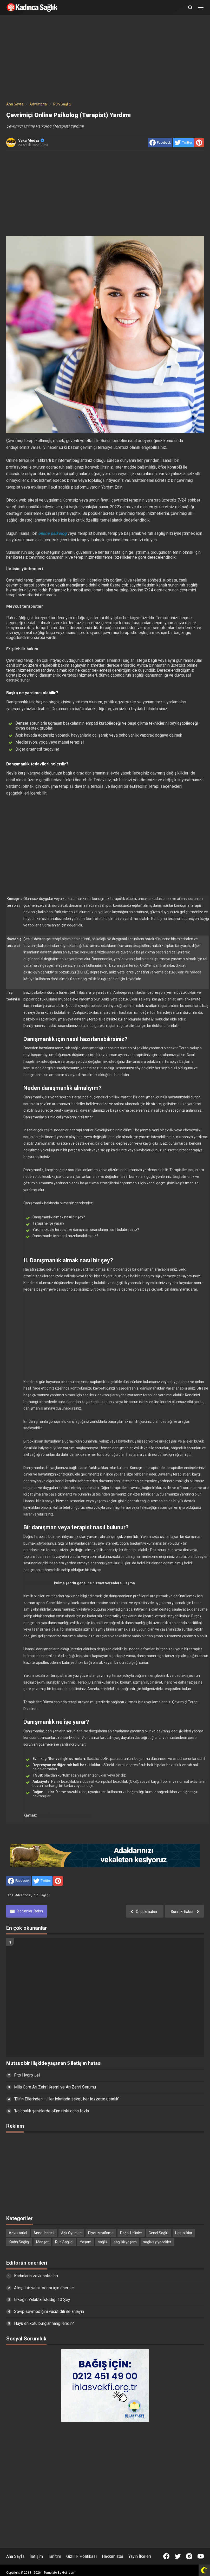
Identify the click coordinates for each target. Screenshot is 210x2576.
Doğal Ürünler (131, 2233)
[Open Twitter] (178, 2556)
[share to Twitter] (183, 142)
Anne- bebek (44, 2233)
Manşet (42, 2242)
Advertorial (23, 1895)
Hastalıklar (183, 2233)
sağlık (102, 2242)
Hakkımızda (112, 2556)
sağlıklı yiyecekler (157, 2242)
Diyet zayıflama (101, 2233)
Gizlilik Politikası (81, 2556)
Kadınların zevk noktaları (36, 2275)
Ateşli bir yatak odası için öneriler (44, 2287)
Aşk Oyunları (71, 2233)
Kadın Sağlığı (19, 2242)
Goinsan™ (69, 2572)
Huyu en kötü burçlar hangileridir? (44, 2323)
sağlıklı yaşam (125, 2242)
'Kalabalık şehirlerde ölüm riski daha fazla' (51, 2110)
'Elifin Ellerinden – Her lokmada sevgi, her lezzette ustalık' (66, 2099)
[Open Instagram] (189, 2556)
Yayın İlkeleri (139, 2556)
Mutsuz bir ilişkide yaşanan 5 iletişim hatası (54, 2063)
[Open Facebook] (166, 2556)
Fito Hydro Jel (27, 2075)
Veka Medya (31, 140)
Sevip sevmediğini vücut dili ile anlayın (49, 2311)
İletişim (36, 2556)
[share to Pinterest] (199, 142)
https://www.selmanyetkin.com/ (64, 1815)
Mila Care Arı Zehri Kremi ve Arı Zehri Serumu (55, 2087)
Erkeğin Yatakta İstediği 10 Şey (42, 2299)
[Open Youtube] (201, 2556)
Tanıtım (54, 2556)
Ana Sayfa (15, 2556)
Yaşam (85, 2242)
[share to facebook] (160, 142)
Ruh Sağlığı (41, 1895)
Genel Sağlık (159, 2233)
